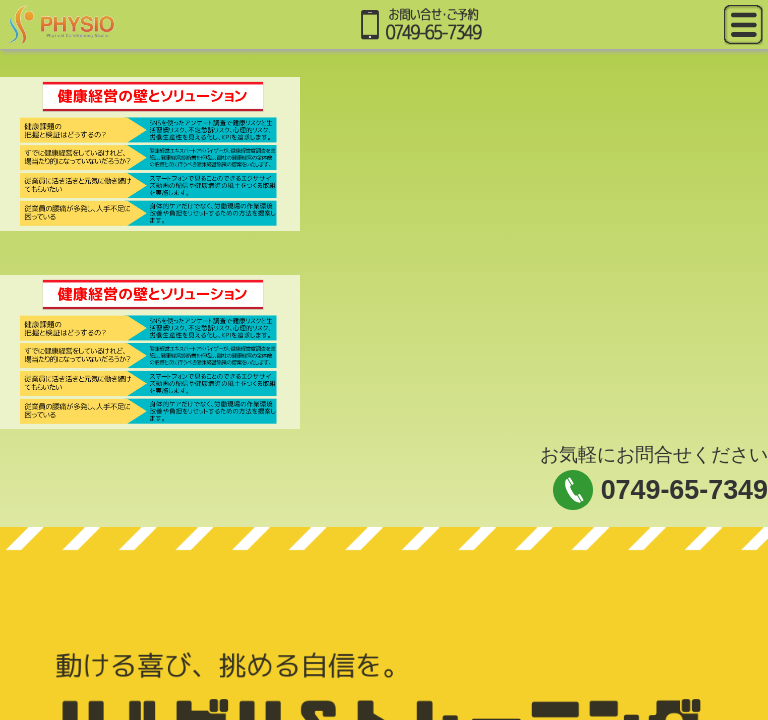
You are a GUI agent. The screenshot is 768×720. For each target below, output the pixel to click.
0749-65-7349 (684, 490)
